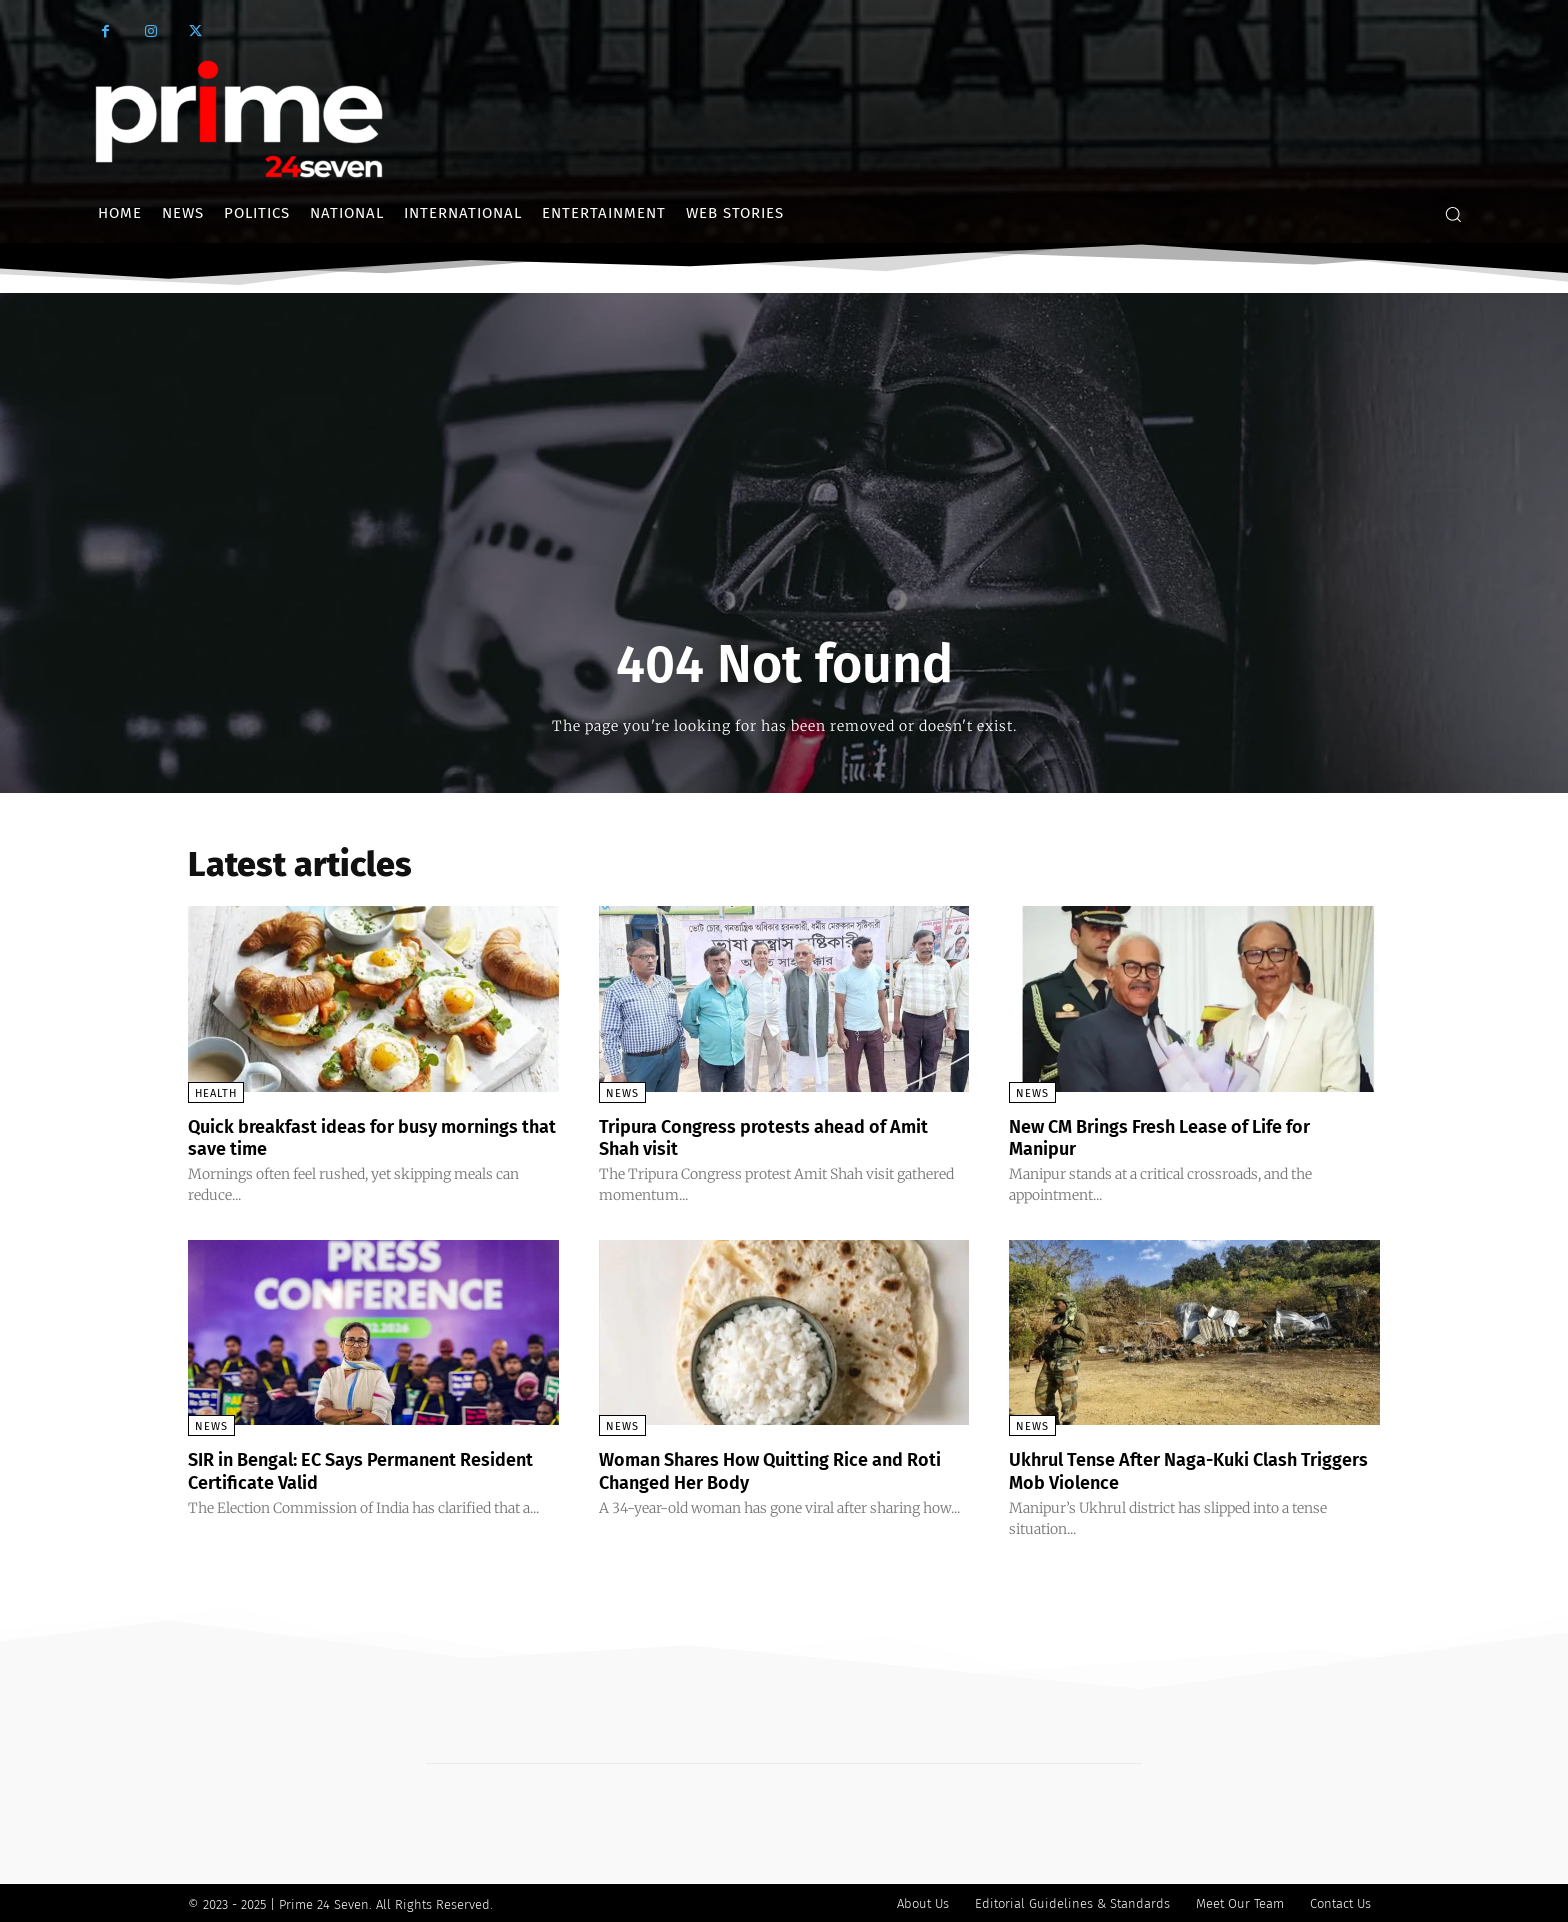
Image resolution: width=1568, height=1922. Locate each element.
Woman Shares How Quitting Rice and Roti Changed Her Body (772, 1469)
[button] (1453, 214)
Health (216, 1093)
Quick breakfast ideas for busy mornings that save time (328, 1137)
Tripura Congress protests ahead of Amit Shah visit (760, 1137)
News (622, 1093)
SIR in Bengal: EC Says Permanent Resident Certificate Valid (340, 1469)
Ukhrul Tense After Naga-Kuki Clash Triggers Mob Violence (1171, 1469)
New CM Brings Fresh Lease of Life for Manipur (1180, 1137)
